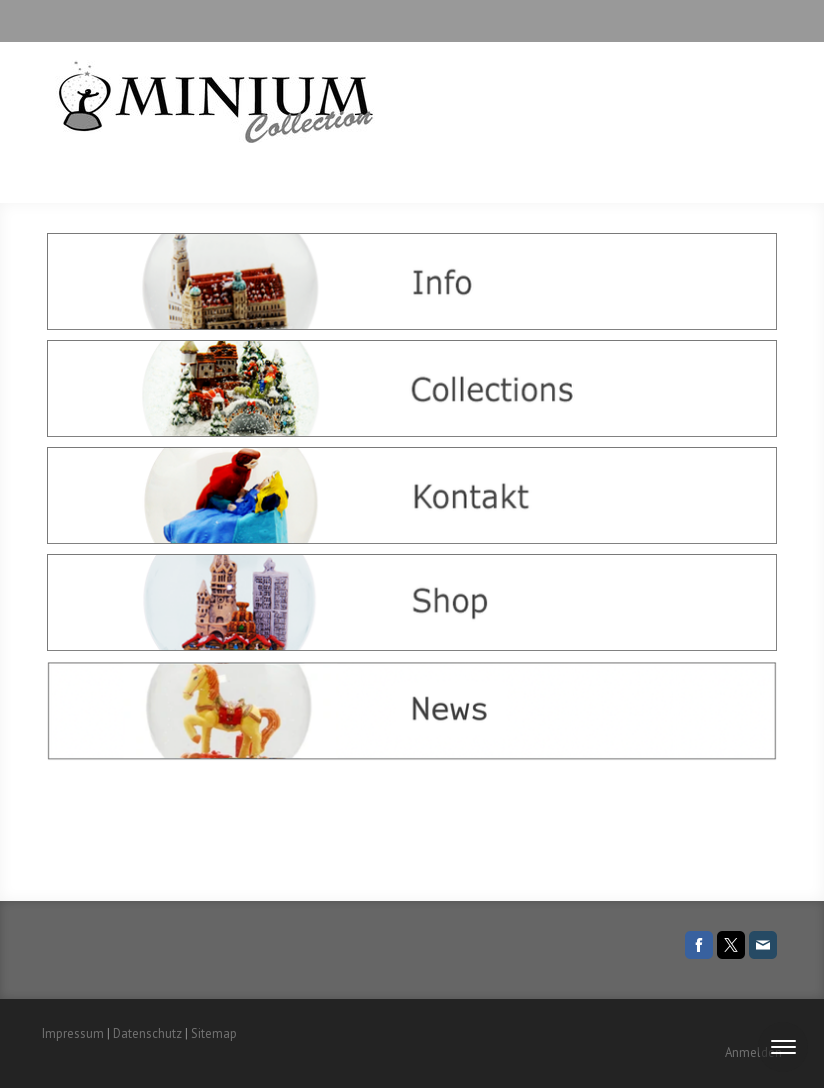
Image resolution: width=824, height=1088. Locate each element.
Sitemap (214, 1033)
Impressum (73, 1033)
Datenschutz (147, 1033)
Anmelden (753, 1052)
